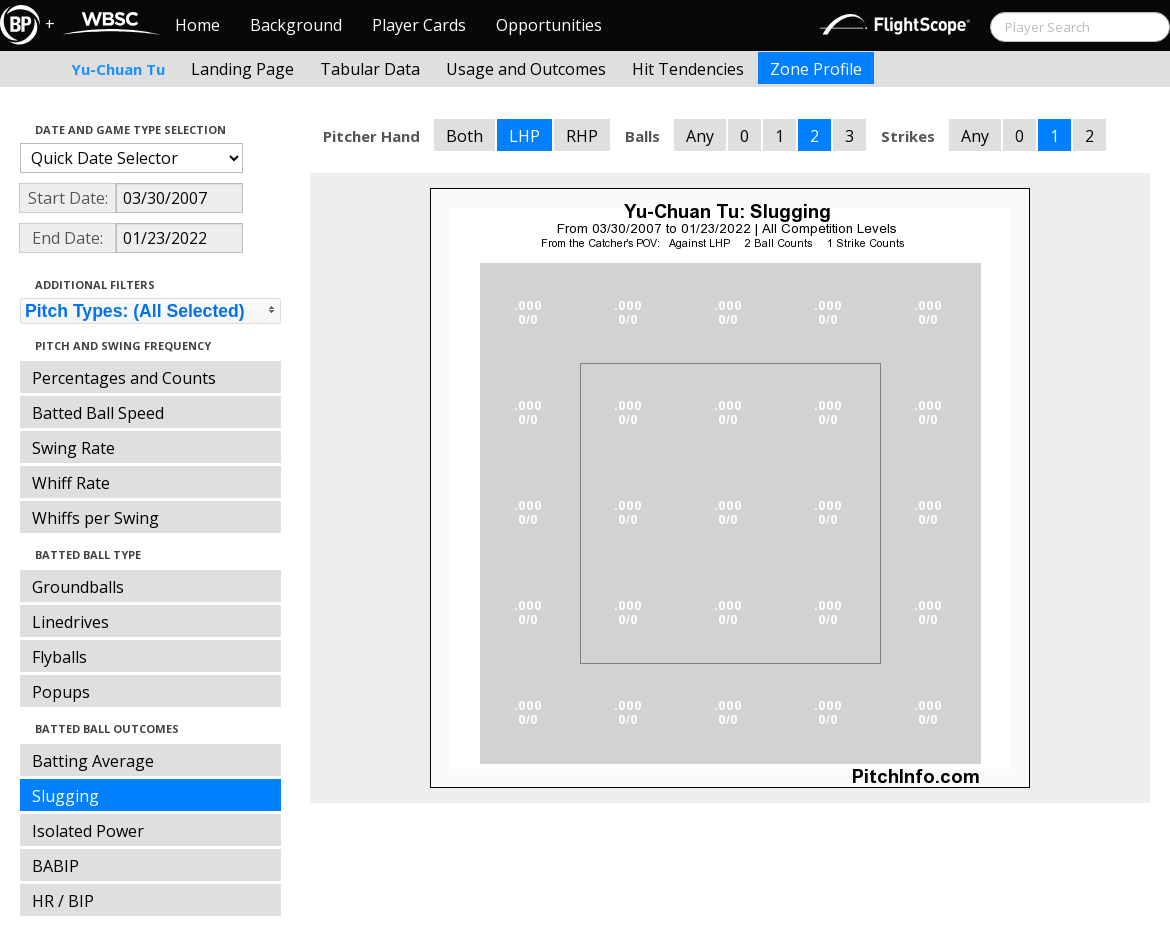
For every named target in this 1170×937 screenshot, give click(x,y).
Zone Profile (816, 69)
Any (700, 136)
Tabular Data (370, 69)
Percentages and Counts (124, 378)
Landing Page (242, 69)
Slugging (65, 796)
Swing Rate (73, 448)
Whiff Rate (71, 483)
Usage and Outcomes (526, 69)
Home (197, 25)
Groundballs (78, 587)
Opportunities (549, 25)
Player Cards (419, 25)
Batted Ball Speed (98, 413)
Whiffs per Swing (95, 518)
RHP (582, 136)
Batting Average (93, 761)
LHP (524, 136)
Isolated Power (88, 831)
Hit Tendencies (688, 69)
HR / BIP (63, 901)
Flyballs (59, 657)
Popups (61, 692)
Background (296, 25)
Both (464, 136)
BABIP (55, 866)
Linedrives (70, 622)
